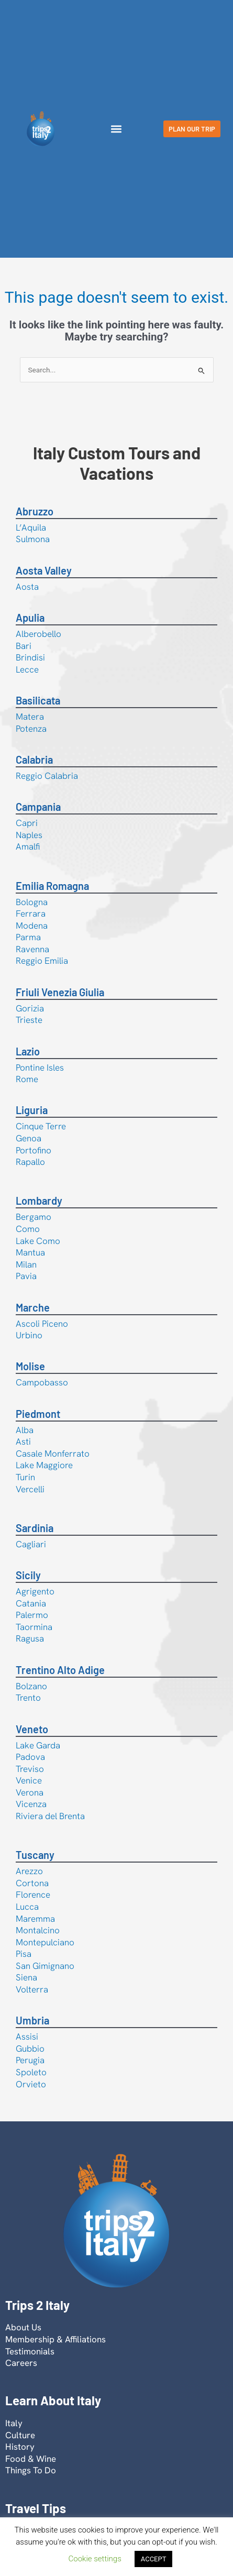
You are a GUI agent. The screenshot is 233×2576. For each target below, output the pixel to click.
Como (28, 1229)
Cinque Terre (41, 1126)
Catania (31, 1603)
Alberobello (38, 634)
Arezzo (29, 1871)
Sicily (28, 1575)
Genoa (28, 1138)
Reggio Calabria (47, 775)
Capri (27, 823)
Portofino (33, 1150)
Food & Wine (30, 2458)
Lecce (27, 669)
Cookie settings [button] (95, 2558)
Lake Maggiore (44, 1465)
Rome (27, 1079)
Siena (26, 1977)
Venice (29, 1780)
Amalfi (28, 846)
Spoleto (31, 2072)
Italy (14, 2423)
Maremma (35, 1918)
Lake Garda (38, 1745)
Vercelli (30, 1489)
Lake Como (38, 1241)
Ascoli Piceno (42, 1323)
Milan (26, 1264)
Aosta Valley (44, 570)
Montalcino (38, 1930)
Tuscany (35, 1854)
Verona (29, 1792)
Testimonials (29, 2351)
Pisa (23, 1953)
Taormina (34, 1627)
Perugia (30, 2060)
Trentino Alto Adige (60, 1670)
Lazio (28, 1051)
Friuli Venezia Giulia (60, 992)
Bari (23, 646)
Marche (33, 1307)
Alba (25, 1430)
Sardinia (34, 1528)
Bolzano (31, 1686)
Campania (38, 806)
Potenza (31, 728)
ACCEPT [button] (154, 2559)
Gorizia (30, 1008)
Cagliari (31, 1544)
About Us (23, 2327)
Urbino (29, 1335)
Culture (20, 2435)
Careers (21, 2363)
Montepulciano (45, 1942)
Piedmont (38, 1413)
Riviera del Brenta (50, 1816)
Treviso (30, 1769)
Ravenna (32, 949)
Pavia (26, 1276)
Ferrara (31, 913)
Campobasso (42, 1382)
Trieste (29, 1020)
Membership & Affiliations (55, 2339)
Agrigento (35, 1591)
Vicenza (31, 1804)
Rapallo (30, 1162)
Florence (33, 1894)
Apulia (30, 617)
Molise (30, 1366)
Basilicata (38, 700)
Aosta (27, 586)
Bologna (32, 902)
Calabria (34, 759)
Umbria (32, 2020)
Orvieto (31, 2084)
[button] (116, 128)
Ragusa (30, 1638)
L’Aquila (31, 527)
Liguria (32, 1110)
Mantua (30, 1252)
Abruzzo (34, 511)
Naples (29, 835)
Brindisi (30, 657)
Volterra (32, 1989)
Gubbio (30, 2048)
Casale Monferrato (53, 1453)
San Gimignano (45, 1966)
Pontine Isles (40, 1067)
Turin (25, 1477)
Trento (28, 1697)
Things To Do (30, 2470)
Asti (23, 1441)
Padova (30, 1757)
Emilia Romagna (52, 885)
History (20, 2446)
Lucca (27, 1906)
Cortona (32, 1883)
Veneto (32, 1729)
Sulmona (33, 539)
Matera (30, 716)
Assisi (27, 2036)
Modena (32, 925)
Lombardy (39, 1200)
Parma (28, 937)
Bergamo (33, 1217)
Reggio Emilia (42, 960)
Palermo (32, 1615)
